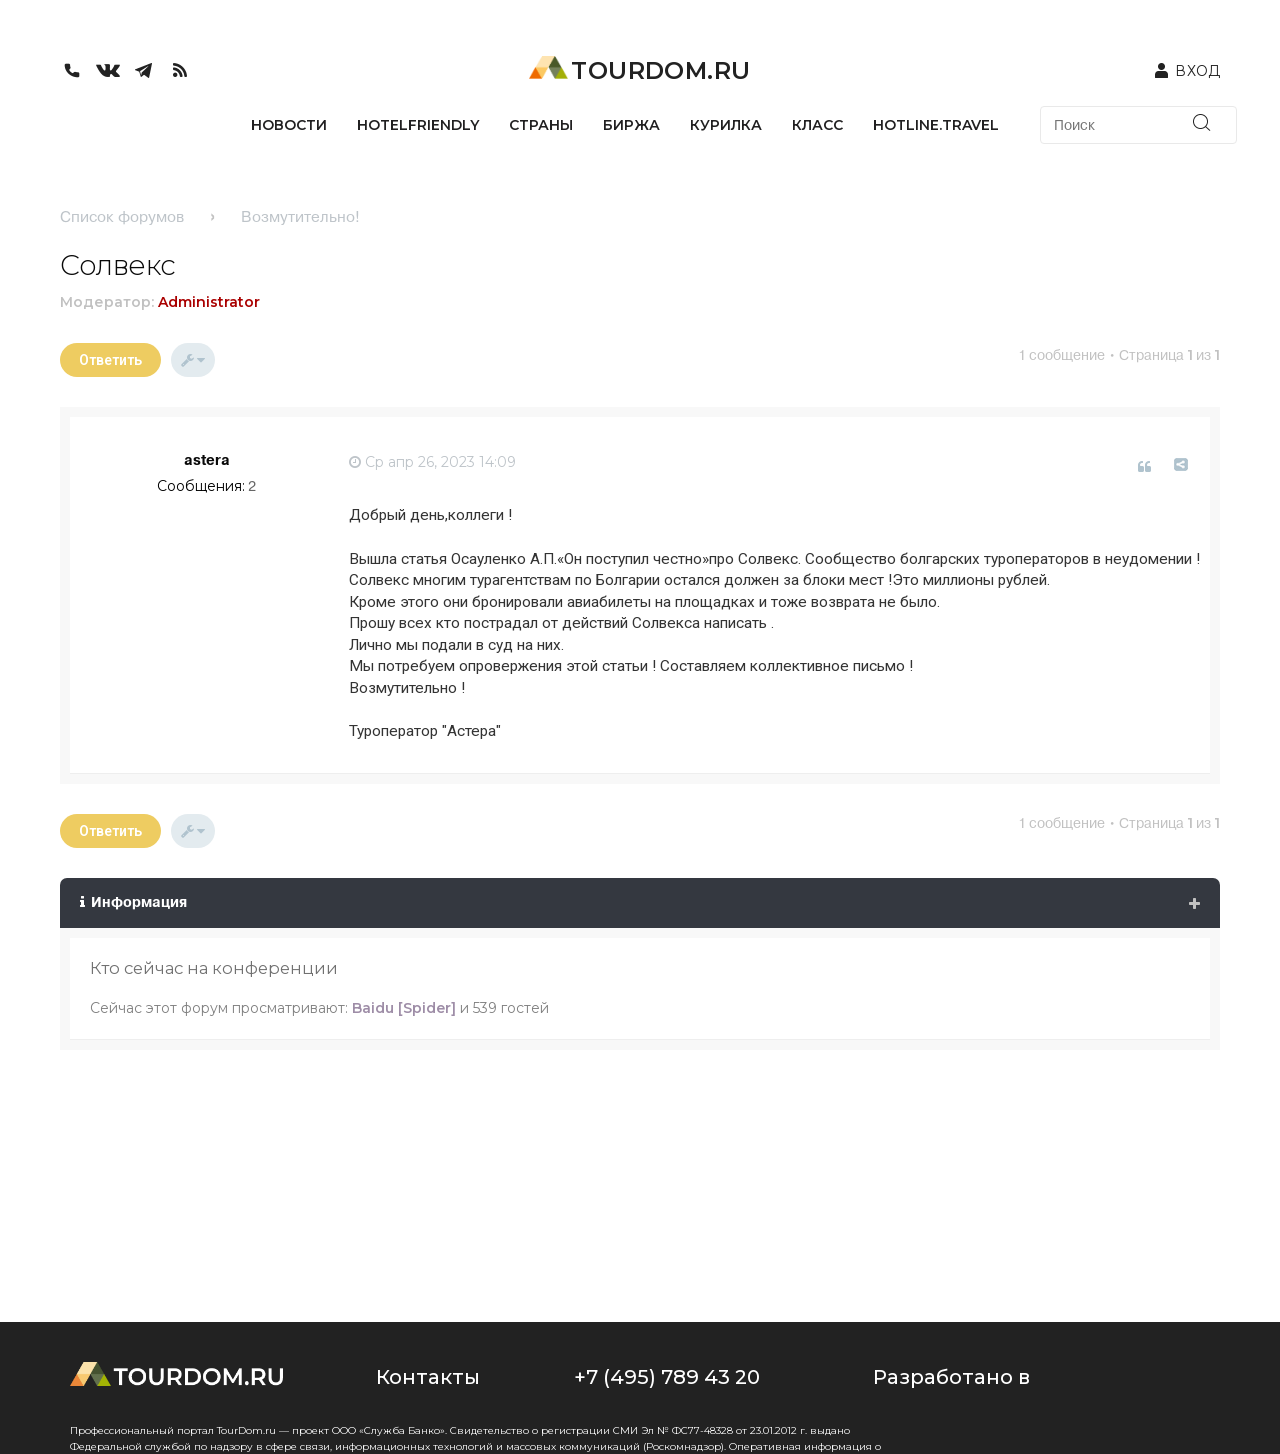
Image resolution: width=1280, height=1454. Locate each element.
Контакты (428, 1377)
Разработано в (951, 1377)
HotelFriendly (418, 125)
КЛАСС (817, 125)
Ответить (110, 360)
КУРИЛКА (726, 125)
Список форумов (122, 216)
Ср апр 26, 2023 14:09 (432, 462)
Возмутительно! (300, 216)
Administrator (209, 302)
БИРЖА (631, 125)
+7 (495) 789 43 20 (667, 1377)
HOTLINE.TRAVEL (936, 125)
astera (207, 460)
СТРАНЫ (541, 125)
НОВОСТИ (289, 125)
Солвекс (118, 265)
